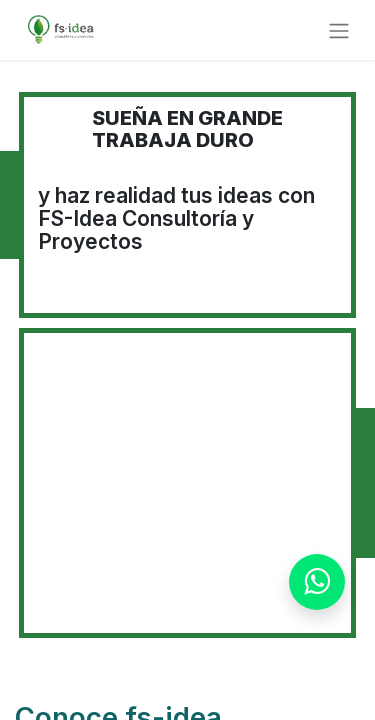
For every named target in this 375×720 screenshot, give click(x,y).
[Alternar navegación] (339, 30)
